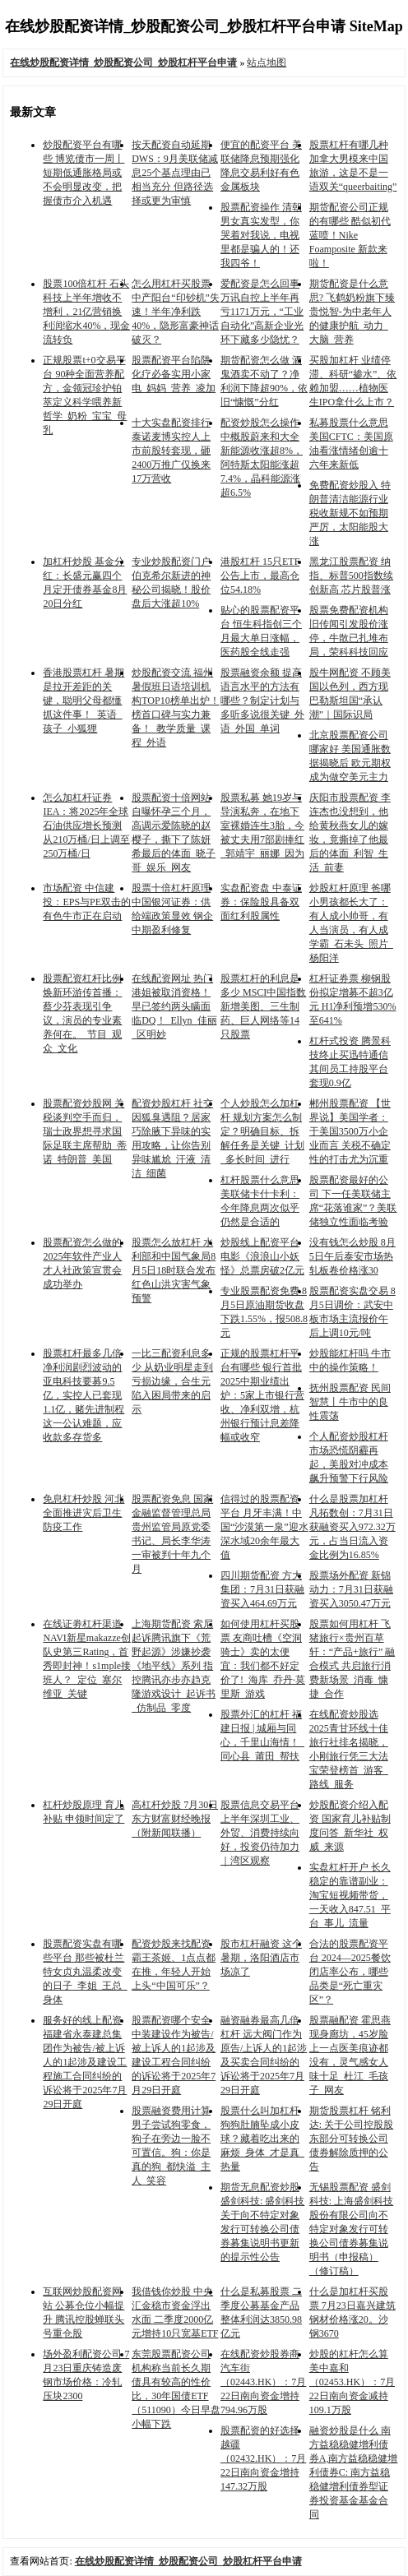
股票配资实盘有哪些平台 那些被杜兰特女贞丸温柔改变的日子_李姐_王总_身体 (85, 1971)
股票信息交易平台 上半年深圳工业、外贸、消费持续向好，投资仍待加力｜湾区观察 (259, 1832)
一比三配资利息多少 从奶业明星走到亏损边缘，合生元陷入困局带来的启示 (172, 1381)
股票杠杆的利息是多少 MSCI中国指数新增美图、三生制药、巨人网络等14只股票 (263, 1006)
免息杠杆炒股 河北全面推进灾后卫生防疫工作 (83, 1513)
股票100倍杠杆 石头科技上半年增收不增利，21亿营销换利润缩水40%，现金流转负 (86, 311)
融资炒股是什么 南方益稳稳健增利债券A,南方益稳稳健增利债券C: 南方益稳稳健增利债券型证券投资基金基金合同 (353, 2472)
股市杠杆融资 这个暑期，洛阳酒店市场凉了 (261, 1957)
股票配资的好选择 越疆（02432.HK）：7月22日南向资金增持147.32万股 (263, 2458)
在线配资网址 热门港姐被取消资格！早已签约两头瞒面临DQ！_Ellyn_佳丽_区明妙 (174, 1006)
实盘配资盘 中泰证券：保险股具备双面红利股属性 (261, 902)
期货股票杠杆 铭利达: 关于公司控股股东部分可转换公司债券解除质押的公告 (351, 2138)
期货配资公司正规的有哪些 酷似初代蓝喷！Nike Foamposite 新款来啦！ (350, 235)
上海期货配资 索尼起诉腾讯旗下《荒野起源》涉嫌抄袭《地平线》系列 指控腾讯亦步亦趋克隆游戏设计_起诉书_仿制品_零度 (174, 1665)
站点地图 (266, 62)
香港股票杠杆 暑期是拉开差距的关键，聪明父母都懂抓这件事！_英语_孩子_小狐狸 (83, 700)
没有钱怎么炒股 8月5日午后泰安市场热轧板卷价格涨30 (352, 1256)
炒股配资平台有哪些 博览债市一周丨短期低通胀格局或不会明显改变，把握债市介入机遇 (83, 172)
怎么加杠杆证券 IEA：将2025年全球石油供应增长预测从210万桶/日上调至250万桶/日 (86, 825)
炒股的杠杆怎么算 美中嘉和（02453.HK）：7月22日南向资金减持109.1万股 (352, 2382)
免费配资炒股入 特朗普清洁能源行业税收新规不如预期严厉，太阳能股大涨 (350, 513)
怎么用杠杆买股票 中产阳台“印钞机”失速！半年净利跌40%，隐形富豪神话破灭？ (176, 311)
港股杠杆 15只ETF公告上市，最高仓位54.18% (259, 575)
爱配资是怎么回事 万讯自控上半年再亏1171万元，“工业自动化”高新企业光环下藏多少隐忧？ (262, 311)
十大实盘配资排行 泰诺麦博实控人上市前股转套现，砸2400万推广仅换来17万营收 (171, 450)
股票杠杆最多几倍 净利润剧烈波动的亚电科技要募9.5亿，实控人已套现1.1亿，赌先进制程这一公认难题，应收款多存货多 (83, 1395)
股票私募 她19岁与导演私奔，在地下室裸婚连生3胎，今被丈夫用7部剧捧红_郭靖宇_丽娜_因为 (262, 825)
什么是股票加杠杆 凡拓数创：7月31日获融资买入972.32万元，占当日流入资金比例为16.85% (352, 1527)
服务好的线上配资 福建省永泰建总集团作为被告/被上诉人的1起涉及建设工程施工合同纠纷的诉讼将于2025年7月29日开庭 (85, 2062)
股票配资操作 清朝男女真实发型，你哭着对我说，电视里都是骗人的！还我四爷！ (261, 235)
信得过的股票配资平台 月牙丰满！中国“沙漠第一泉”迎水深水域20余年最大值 (264, 1527)
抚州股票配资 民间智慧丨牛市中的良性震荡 (350, 1402)
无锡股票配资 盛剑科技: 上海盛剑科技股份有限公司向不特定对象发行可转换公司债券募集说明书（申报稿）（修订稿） (351, 2229)
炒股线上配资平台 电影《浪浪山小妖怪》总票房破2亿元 (262, 1256)
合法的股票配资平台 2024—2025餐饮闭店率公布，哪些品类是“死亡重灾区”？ (350, 1971)
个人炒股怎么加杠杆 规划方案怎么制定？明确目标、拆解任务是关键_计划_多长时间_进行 (262, 1131)
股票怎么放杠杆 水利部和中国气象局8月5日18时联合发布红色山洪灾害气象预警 (174, 1270)
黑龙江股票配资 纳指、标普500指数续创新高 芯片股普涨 (351, 575)
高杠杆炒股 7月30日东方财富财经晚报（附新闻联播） (175, 1818)
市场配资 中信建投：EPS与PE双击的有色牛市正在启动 (87, 902)
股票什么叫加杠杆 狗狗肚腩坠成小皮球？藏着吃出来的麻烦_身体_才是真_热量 (262, 2138)
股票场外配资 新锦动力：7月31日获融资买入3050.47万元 (351, 1589)
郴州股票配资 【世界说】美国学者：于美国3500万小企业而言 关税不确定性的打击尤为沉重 (350, 1131)
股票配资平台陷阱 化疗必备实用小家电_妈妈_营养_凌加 (174, 374)
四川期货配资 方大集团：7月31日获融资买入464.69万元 (262, 1589)
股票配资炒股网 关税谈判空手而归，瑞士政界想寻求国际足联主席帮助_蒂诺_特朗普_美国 (85, 1131)
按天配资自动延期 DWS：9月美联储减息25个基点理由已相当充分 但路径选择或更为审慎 (175, 172)
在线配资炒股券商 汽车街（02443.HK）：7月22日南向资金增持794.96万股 (263, 2382)
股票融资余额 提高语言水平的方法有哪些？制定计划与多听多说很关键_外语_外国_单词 (262, 700)
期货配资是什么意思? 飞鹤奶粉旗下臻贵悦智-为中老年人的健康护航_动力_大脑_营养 (352, 311)
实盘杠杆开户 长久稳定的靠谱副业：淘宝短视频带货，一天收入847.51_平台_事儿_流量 (350, 1895)
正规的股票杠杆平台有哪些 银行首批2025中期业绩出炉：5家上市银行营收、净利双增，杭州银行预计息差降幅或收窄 (262, 1395)
